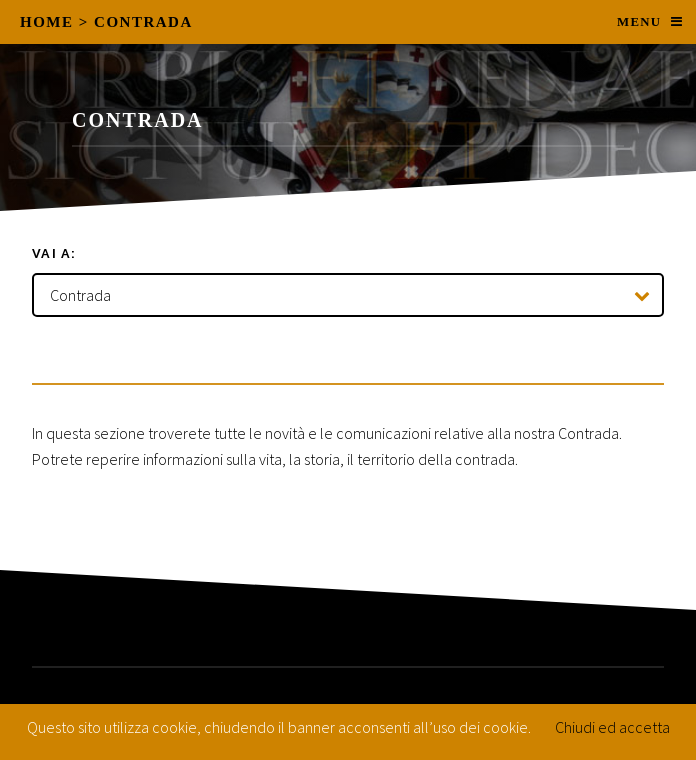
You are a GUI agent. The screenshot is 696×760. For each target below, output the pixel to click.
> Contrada (136, 22)
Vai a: (54, 253)
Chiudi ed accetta (612, 727)
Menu (639, 22)
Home (47, 22)
